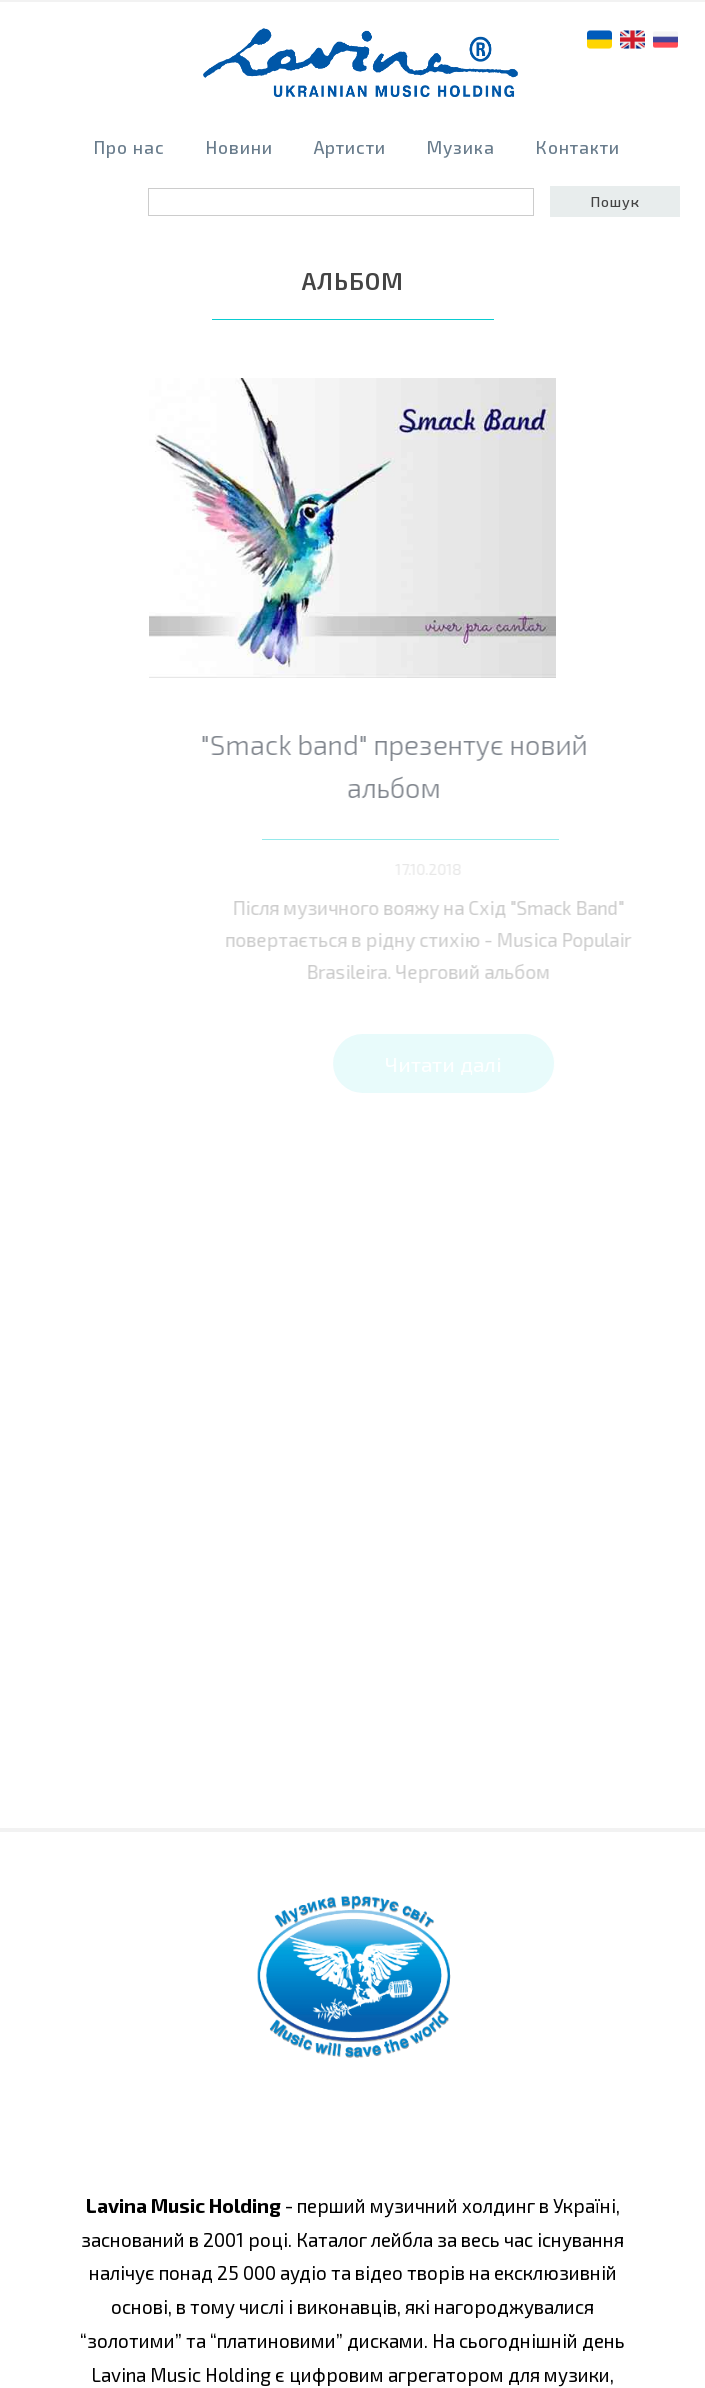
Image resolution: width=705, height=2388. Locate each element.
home (362, 71)
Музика (461, 147)
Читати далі (450, 1063)
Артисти (350, 147)
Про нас (129, 147)
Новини (239, 147)
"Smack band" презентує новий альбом (416, 765)
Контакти (578, 147)
